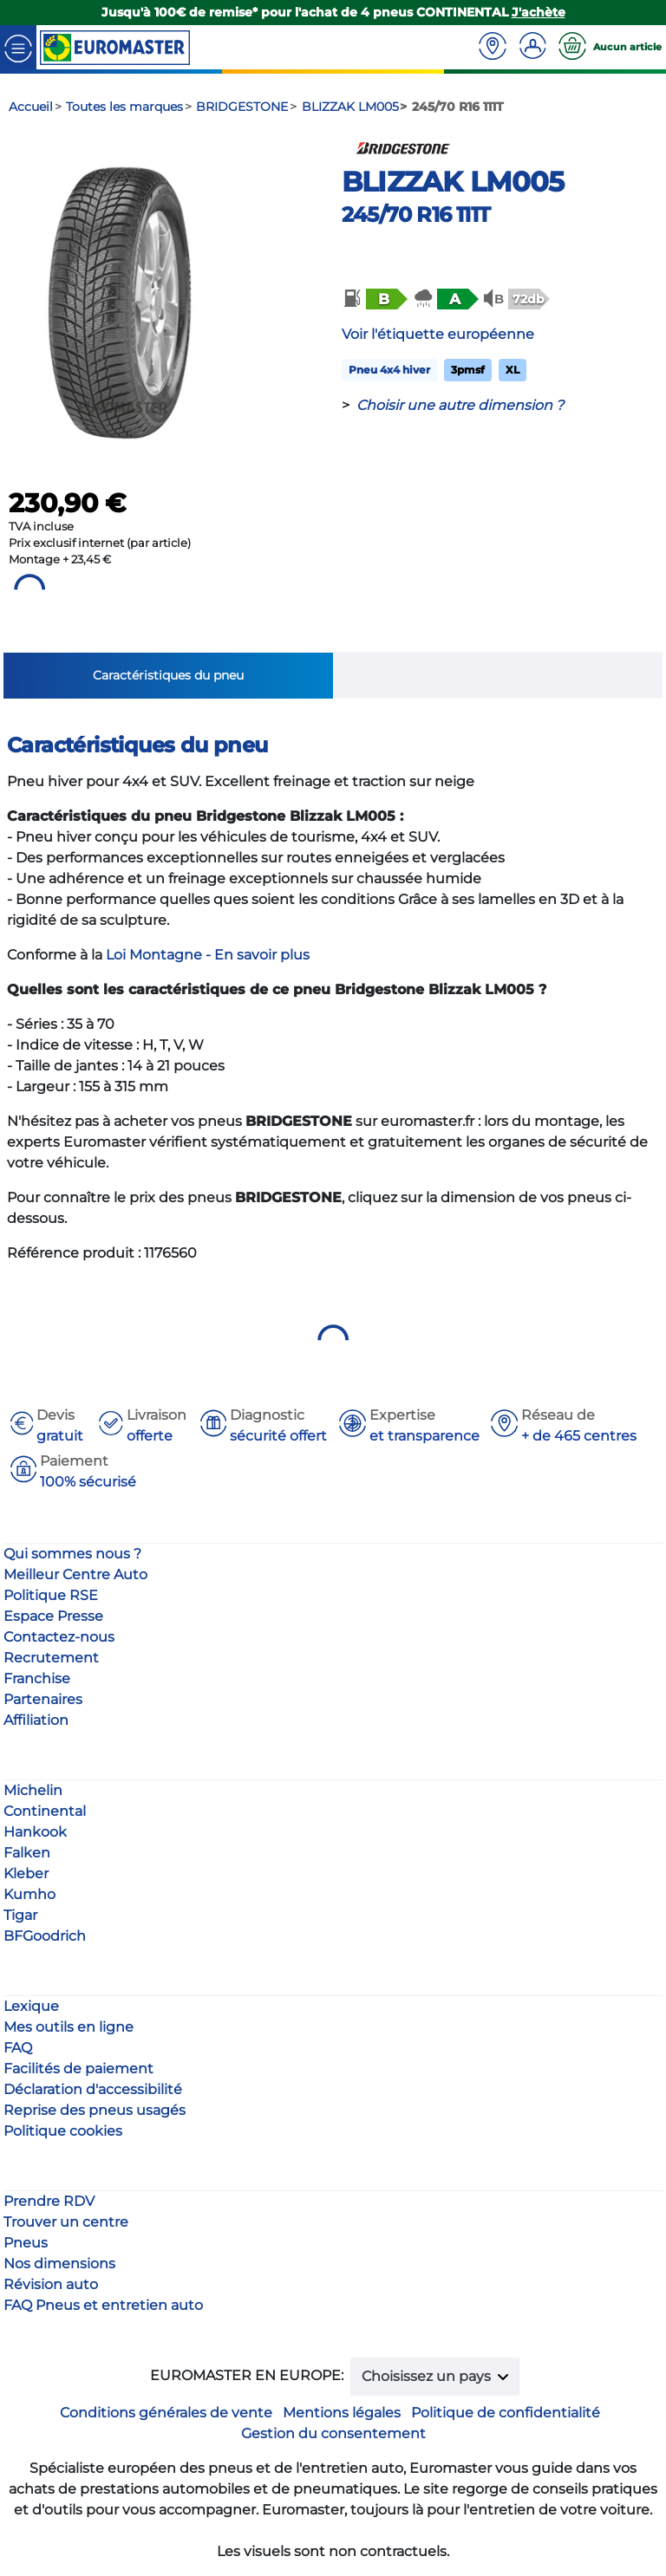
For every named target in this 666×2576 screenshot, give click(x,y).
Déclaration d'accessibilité (92, 2089)
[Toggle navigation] (18, 47)
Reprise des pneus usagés (94, 2110)
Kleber (26, 1873)
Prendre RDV (49, 2201)
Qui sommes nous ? (72, 1553)
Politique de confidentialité (505, 2412)
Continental (44, 1811)
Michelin (32, 1790)
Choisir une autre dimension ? (460, 405)
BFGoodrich (44, 1936)
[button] (374, 299)
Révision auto (50, 2284)
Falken (26, 1852)
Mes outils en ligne (68, 2027)
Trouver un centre (65, 2222)
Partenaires (42, 1699)
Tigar (20, 1915)
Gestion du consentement (333, 2433)
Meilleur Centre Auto (75, 1574)
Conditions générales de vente (166, 2412)
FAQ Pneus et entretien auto (103, 2305)
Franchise (36, 1678)
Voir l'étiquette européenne (438, 334)
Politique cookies (62, 2131)
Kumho (29, 1894)
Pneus (25, 2242)
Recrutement (51, 1657)
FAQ (17, 2047)
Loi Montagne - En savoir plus (208, 954)
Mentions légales (342, 2412)
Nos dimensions (59, 2263)
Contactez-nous (58, 1637)
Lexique (31, 2006)
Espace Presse (53, 1616)
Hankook (35, 1832)
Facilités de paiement (78, 2068)
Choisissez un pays (428, 2376)
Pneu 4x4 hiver (389, 369)
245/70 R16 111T (416, 214)
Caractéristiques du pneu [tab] (168, 675)
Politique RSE (50, 1595)
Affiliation (36, 1720)
